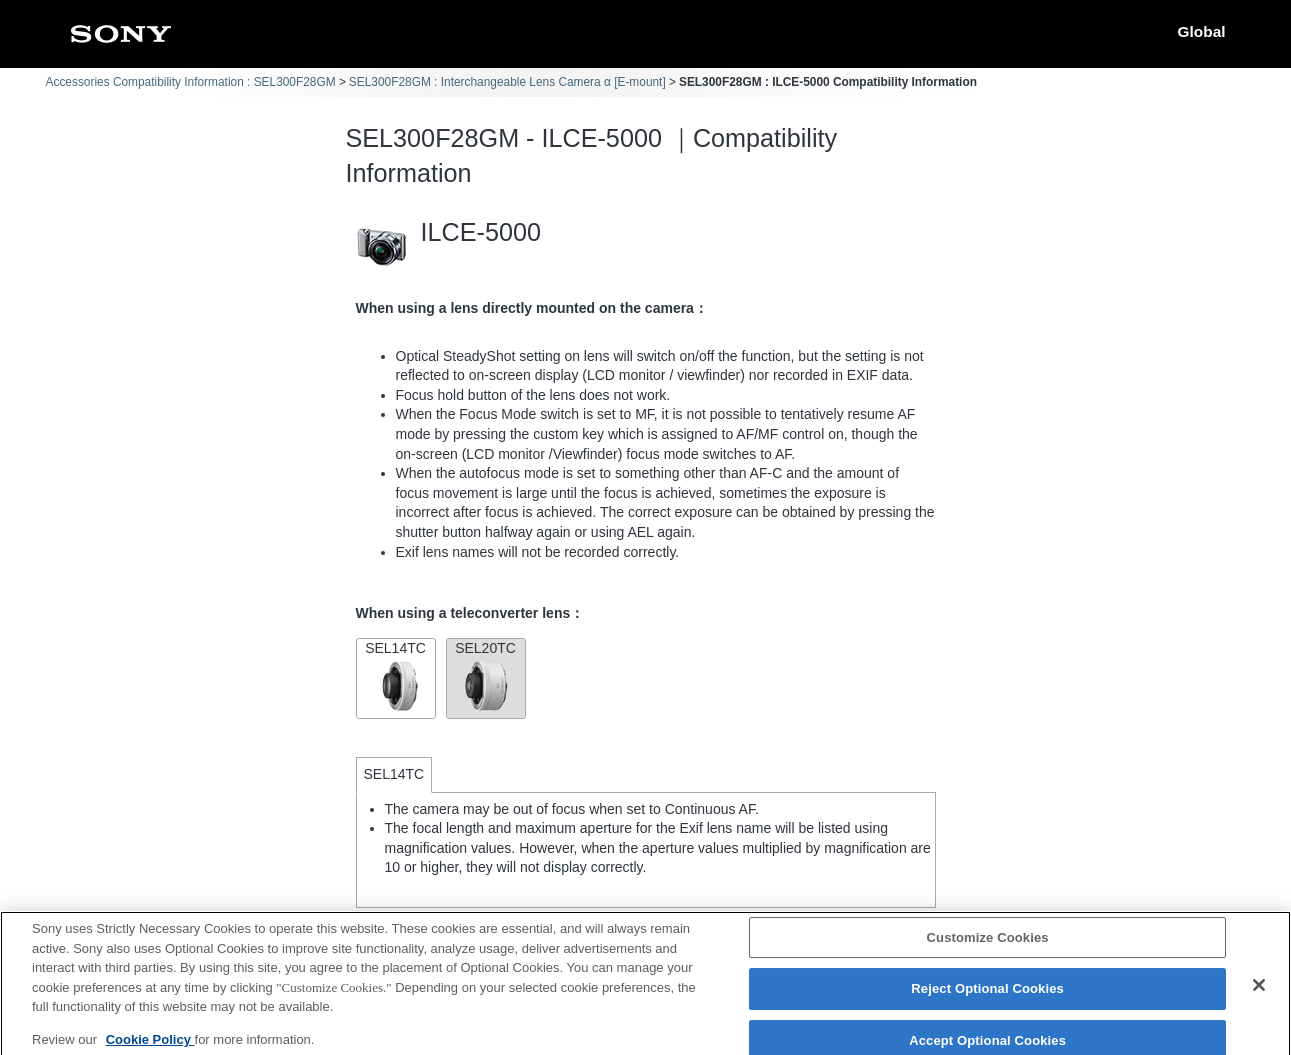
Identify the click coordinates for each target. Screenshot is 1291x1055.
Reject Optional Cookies (987, 998)
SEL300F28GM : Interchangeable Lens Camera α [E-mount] (507, 82)
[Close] (1259, 994)
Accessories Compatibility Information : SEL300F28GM (191, 82)
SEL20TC (486, 676)
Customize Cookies (988, 946)
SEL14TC (396, 676)
